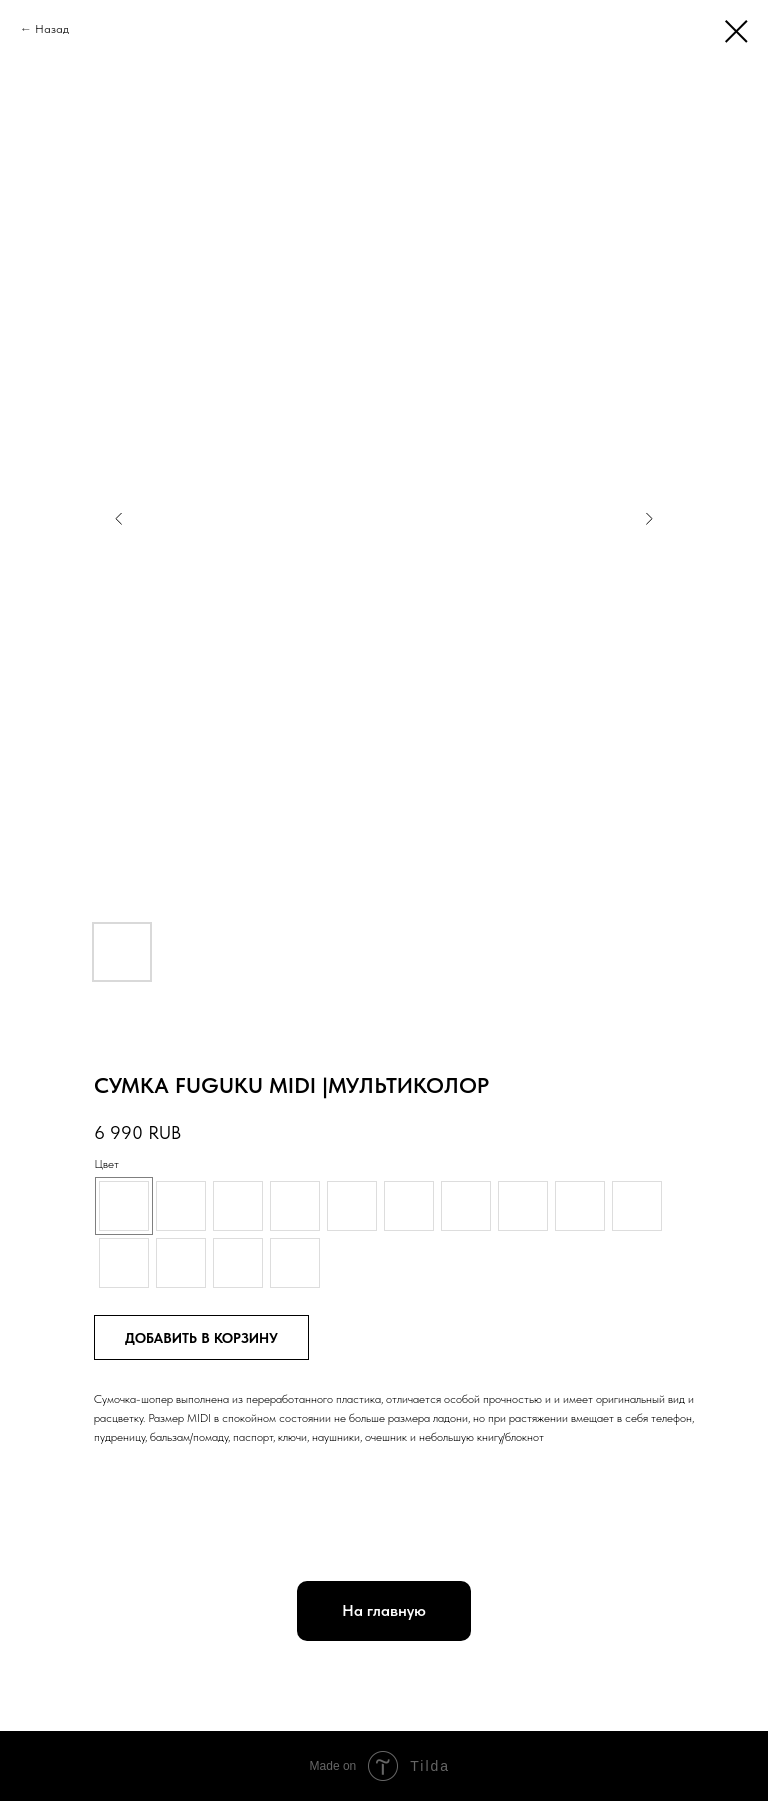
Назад (52, 29)
